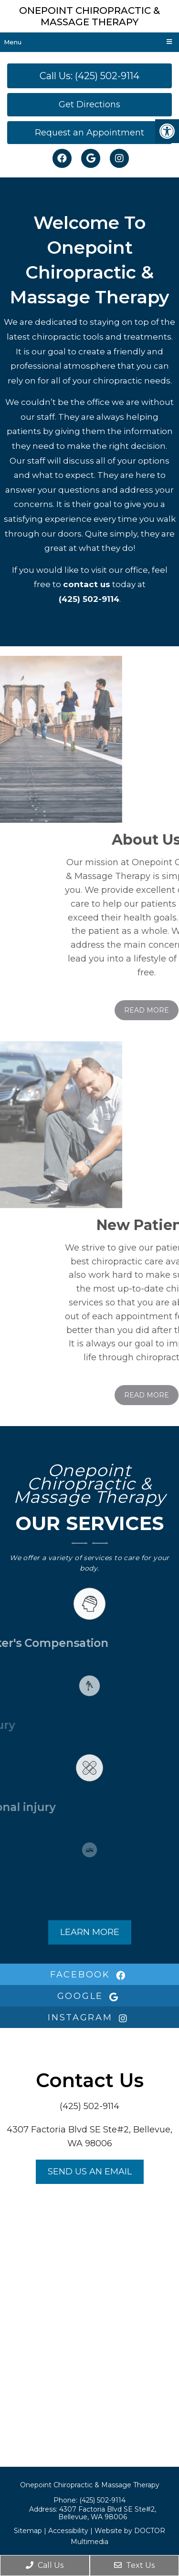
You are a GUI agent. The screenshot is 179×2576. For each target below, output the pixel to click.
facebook (89, 1974)
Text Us (134, 2565)
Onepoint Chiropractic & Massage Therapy (89, 16)
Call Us (44, 2565)
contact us (86, 584)
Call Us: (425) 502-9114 (89, 76)
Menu (12, 42)
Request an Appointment (89, 132)
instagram (89, 2017)
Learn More (89, 1932)
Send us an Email (90, 2171)
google (89, 1996)
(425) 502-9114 (89, 599)
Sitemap (28, 2530)
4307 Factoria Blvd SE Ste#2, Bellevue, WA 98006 (107, 2513)
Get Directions (89, 104)
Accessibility (68, 2530)
